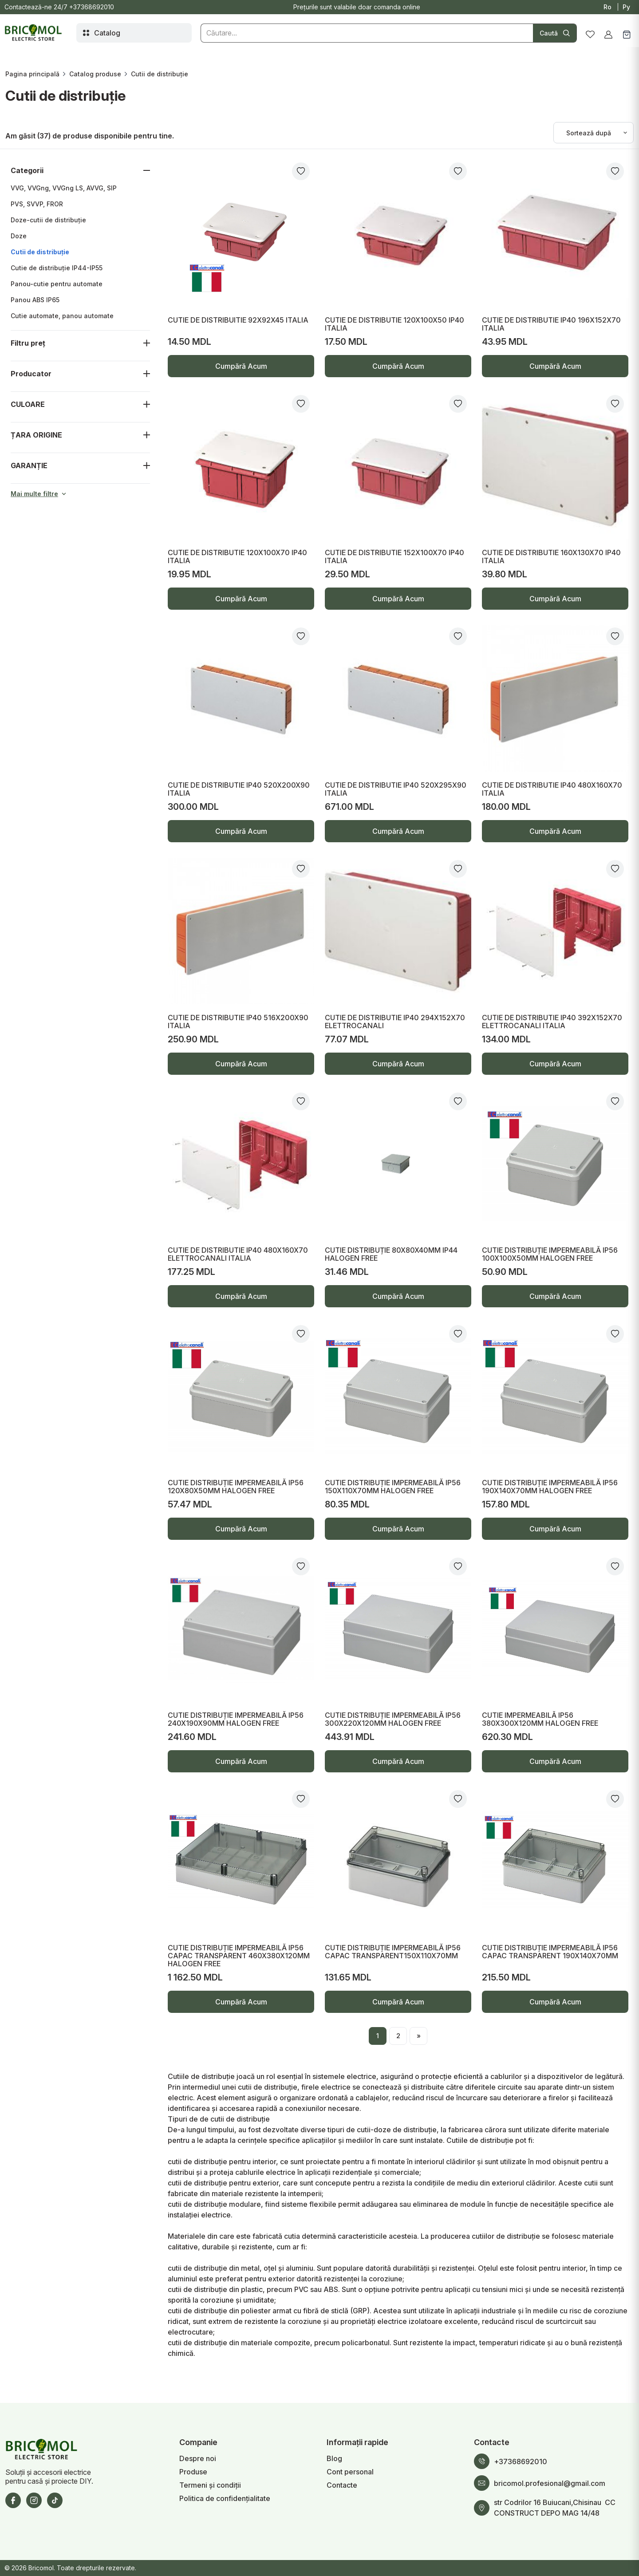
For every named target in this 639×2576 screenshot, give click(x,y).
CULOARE (28, 404)
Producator (31, 373)
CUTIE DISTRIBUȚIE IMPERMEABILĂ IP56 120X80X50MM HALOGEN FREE (236, 1487)
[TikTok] (55, 2500)
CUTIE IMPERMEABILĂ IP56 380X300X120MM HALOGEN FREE (540, 1719)
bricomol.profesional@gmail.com (549, 2483)
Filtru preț (28, 343)
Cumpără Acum (241, 369)
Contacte (342, 2485)
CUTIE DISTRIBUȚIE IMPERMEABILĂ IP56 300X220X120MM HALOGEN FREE (393, 1719)
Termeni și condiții (210, 2485)
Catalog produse (95, 74)
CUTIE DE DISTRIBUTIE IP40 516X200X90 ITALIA (238, 1022)
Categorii (27, 170)
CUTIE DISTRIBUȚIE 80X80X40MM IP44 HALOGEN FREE (391, 1254)
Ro (607, 7)
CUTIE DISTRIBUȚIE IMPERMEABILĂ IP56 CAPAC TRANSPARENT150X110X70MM (393, 1952)
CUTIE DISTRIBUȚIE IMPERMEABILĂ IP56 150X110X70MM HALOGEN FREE (393, 1487)
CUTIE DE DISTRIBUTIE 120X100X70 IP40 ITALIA (237, 556)
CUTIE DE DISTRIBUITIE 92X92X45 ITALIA (238, 320)
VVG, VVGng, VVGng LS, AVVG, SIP (64, 188)
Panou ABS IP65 (35, 300)
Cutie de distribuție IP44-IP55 (57, 268)
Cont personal (350, 2471)
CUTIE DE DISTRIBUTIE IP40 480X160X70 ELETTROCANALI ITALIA (238, 1254)
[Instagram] (34, 2500)
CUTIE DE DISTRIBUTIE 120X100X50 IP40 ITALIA (394, 324)
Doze (19, 236)
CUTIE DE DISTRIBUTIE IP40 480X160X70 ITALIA (552, 789)
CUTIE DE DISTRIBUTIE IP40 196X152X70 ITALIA (551, 324)
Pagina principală (32, 74)
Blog (334, 2458)
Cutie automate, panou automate (62, 316)
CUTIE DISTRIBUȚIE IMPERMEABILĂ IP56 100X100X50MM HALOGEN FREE (550, 1254)
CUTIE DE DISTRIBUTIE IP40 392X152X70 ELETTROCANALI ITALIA (552, 1022)
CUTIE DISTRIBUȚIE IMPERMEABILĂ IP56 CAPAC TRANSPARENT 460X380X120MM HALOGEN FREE (239, 1956)
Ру (626, 7)
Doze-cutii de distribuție (48, 220)
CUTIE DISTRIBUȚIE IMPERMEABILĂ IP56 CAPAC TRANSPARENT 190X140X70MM (550, 1952)
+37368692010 (91, 7)
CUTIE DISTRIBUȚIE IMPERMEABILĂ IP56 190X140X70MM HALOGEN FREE (550, 1487)
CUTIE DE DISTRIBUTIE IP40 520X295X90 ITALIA (395, 789)
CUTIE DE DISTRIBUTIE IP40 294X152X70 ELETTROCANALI (395, 1022)
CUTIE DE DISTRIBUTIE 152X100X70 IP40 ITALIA (394, 556)
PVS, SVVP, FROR (37, 204)
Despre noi (197, 2458)
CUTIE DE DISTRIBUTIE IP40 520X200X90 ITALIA (239, 789)
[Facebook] (13, 2500)
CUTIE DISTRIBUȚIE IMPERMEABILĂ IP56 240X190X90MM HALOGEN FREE (236, 1719)
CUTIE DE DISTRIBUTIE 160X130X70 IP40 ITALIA (551, 556)
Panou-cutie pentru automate (57, 284)
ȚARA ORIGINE (36, 434)
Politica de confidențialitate (224, 2498)
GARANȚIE (29, 465)
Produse (193, 2471)
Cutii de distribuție (40, 252)
